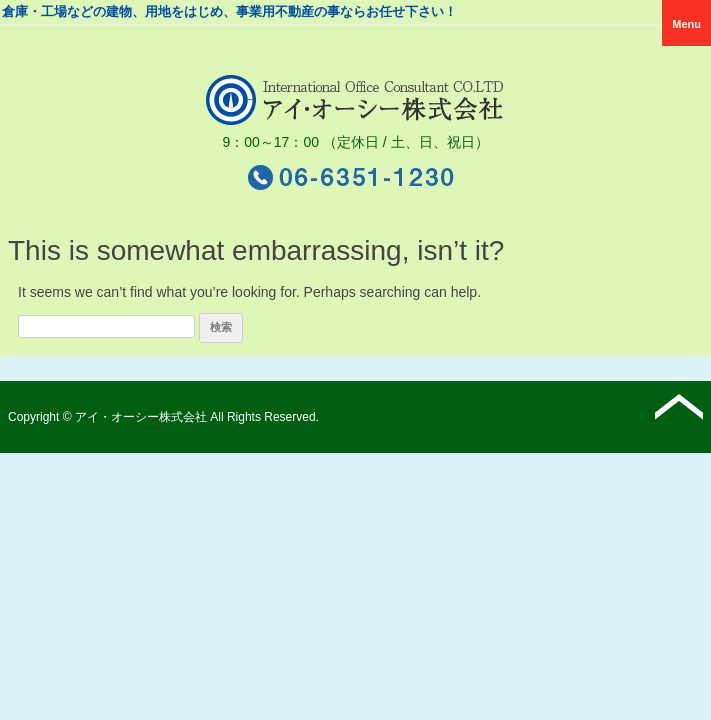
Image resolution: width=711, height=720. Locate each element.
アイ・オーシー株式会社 (141, 417)
